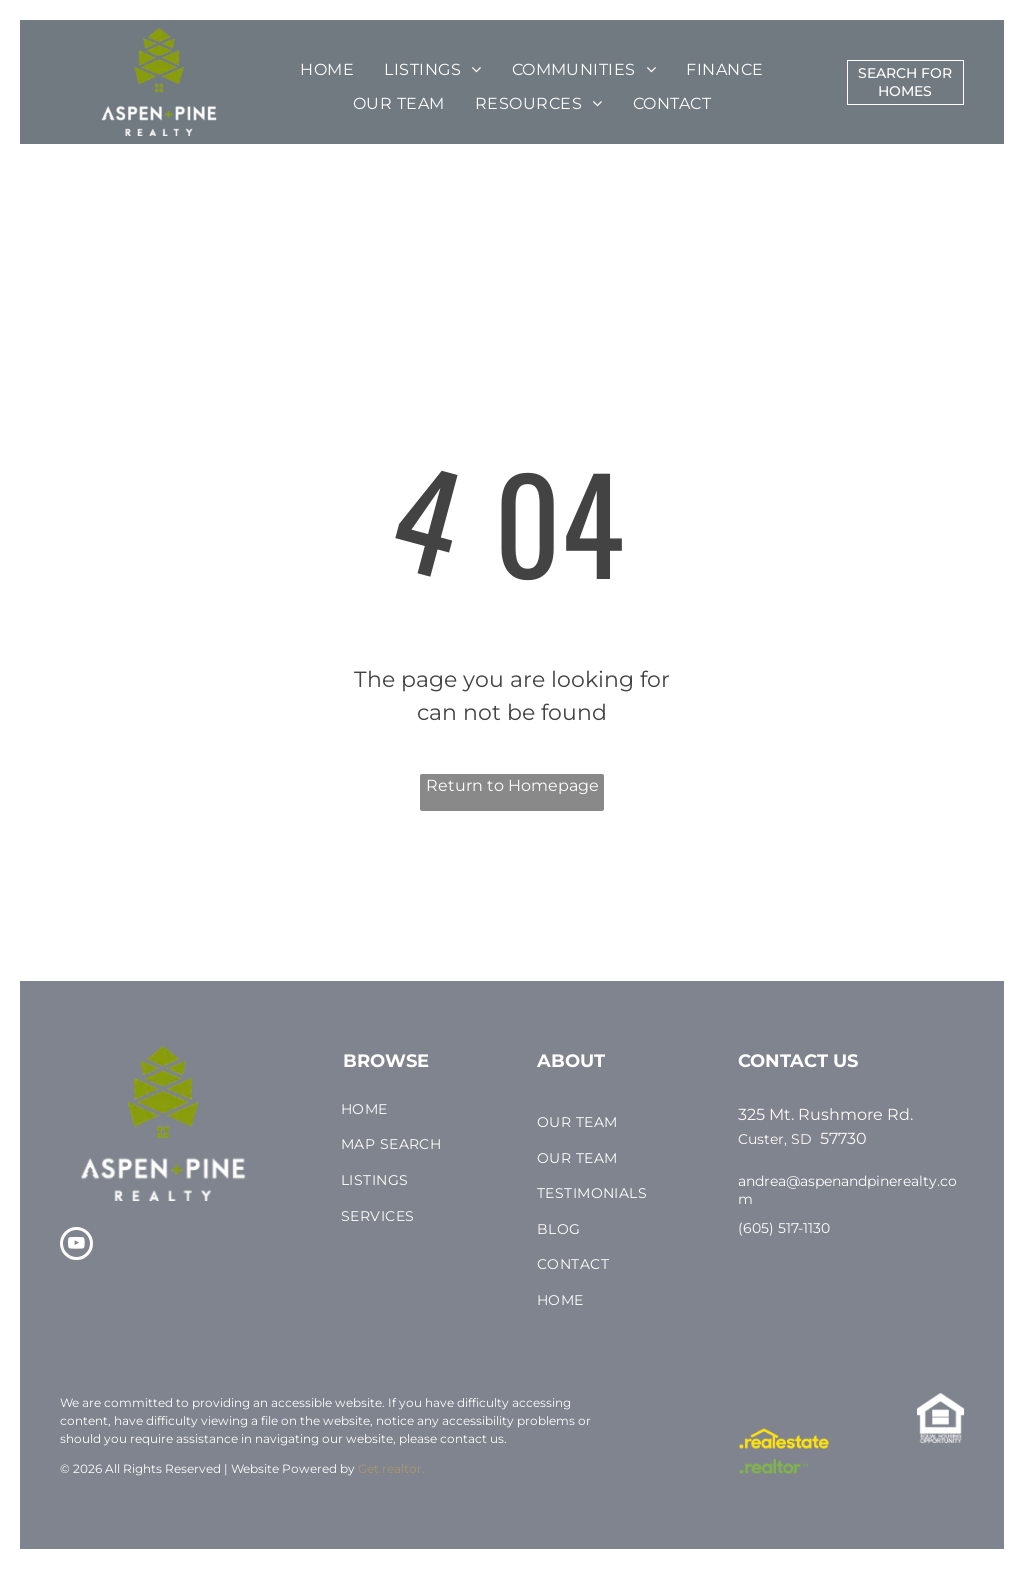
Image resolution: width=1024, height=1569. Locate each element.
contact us (472, 1438)
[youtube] (76, 1246)
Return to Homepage (512, 785)
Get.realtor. (391, 1468)
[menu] (44, 81)
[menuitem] (327, 70)
